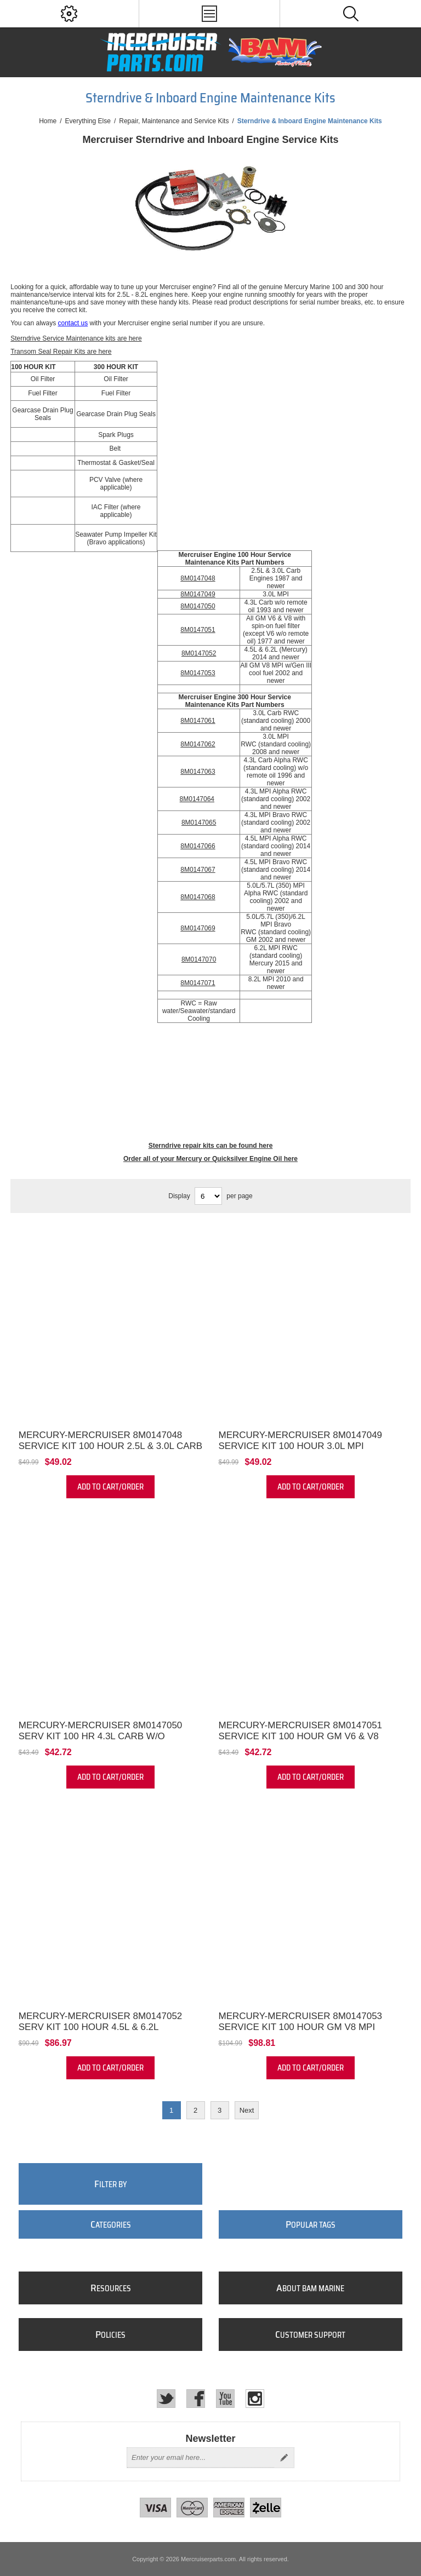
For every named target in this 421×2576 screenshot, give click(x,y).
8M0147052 (198, 653)
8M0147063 (197, 771)
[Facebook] (195, 2398)
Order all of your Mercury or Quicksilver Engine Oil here (210, 1159)
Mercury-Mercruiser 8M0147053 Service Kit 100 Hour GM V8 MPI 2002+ (301, 2027)
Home (47, 121)
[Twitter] (166, 2398)
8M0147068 (197, 897)
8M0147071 (197, 983)
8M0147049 (197, 594)
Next (247, 2110)
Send (284, 2458)
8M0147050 (197, 606)
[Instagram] (255, 2398)
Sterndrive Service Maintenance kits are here (75, 338)
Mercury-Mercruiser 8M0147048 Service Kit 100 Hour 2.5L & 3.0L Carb (110, 1440)
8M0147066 (197, 846)
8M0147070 (198, 959)
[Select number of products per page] (208, 1196)
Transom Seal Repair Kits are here (60, 351)
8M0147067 (197, 869)
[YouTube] (225, 2398)
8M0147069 (197, 928)
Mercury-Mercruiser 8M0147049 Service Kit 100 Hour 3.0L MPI (301, 1440)
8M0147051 (197, 630)
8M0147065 (198, 822)
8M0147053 (197, 673)
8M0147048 (197, 578)
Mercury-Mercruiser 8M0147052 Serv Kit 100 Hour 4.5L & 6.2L (101, 2021)
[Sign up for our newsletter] (200, 2458)
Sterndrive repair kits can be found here (211, 1145)
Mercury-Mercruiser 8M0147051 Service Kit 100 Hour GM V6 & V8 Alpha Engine (301, 1736)
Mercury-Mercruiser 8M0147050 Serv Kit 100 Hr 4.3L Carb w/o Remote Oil (101, 1736)
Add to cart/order (110, 1487)
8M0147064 (197, 799)
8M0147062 (197, 744)
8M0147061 (197, 721)
